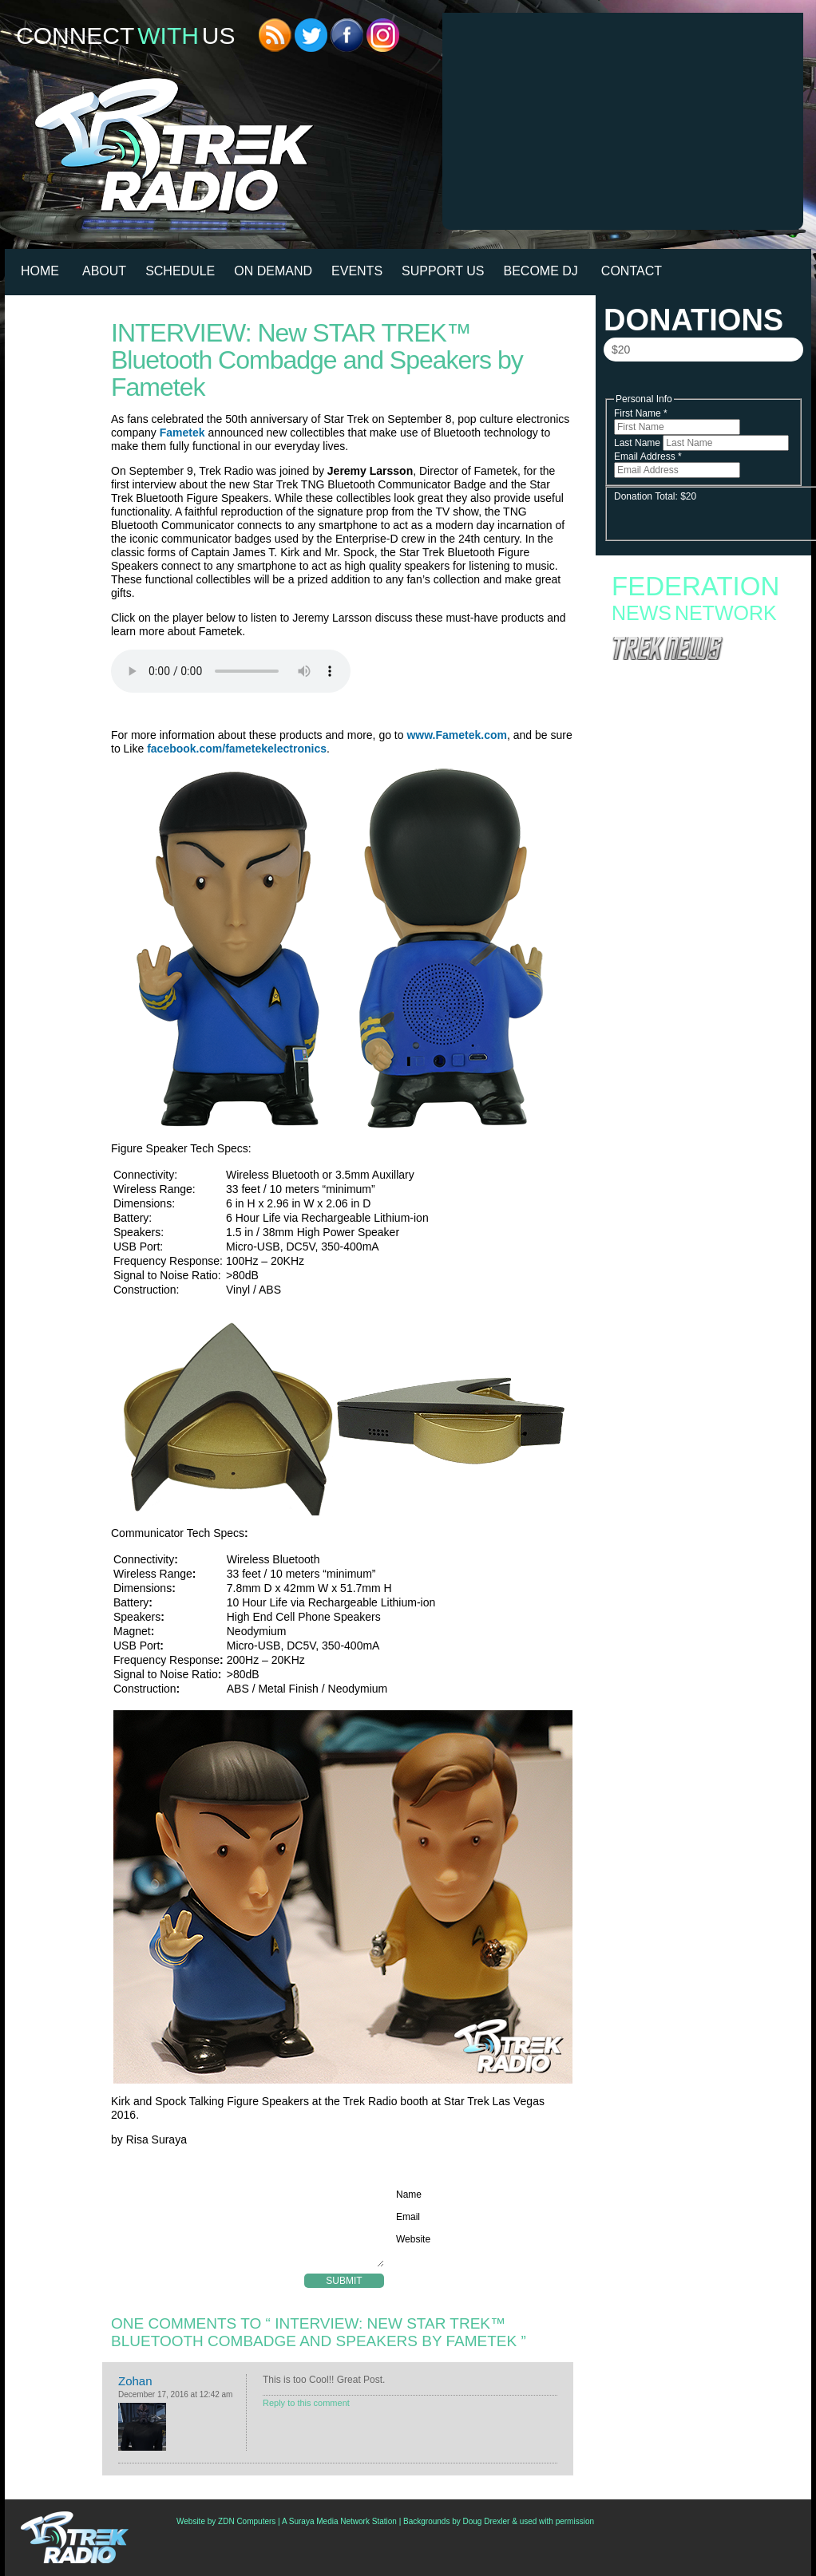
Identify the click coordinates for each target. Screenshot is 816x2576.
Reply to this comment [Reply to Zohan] (306, 2403)
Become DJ (541, 271)
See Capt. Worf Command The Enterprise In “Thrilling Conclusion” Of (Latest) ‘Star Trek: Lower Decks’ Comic (698, 822)
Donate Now (702, 383)
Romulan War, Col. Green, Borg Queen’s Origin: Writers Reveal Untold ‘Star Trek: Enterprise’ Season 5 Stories (691, 913)
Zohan (135, 2381)
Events (356, 271)
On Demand (273, 271)
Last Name (638, 442)
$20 (621, 349)
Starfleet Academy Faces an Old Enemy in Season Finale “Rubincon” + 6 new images (695, 739)
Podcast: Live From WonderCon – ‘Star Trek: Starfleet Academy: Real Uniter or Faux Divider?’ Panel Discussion (699, 943)
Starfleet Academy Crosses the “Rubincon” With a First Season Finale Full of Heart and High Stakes (697, 714)
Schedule (180, 271)
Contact (631, 271)
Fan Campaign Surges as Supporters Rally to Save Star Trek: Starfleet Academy (700, 677)
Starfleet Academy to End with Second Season (702, 693)
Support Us (443, 271)
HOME (40, 271)
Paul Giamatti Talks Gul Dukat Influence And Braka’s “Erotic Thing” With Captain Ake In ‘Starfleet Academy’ (698, 852)
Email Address (648, 456)
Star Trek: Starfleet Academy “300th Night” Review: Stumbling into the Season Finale (694, 760)
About (104, 271)
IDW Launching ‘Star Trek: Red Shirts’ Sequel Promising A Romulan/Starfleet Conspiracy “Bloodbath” (700, 882)
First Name (640, 413)
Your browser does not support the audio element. (231, 671)
